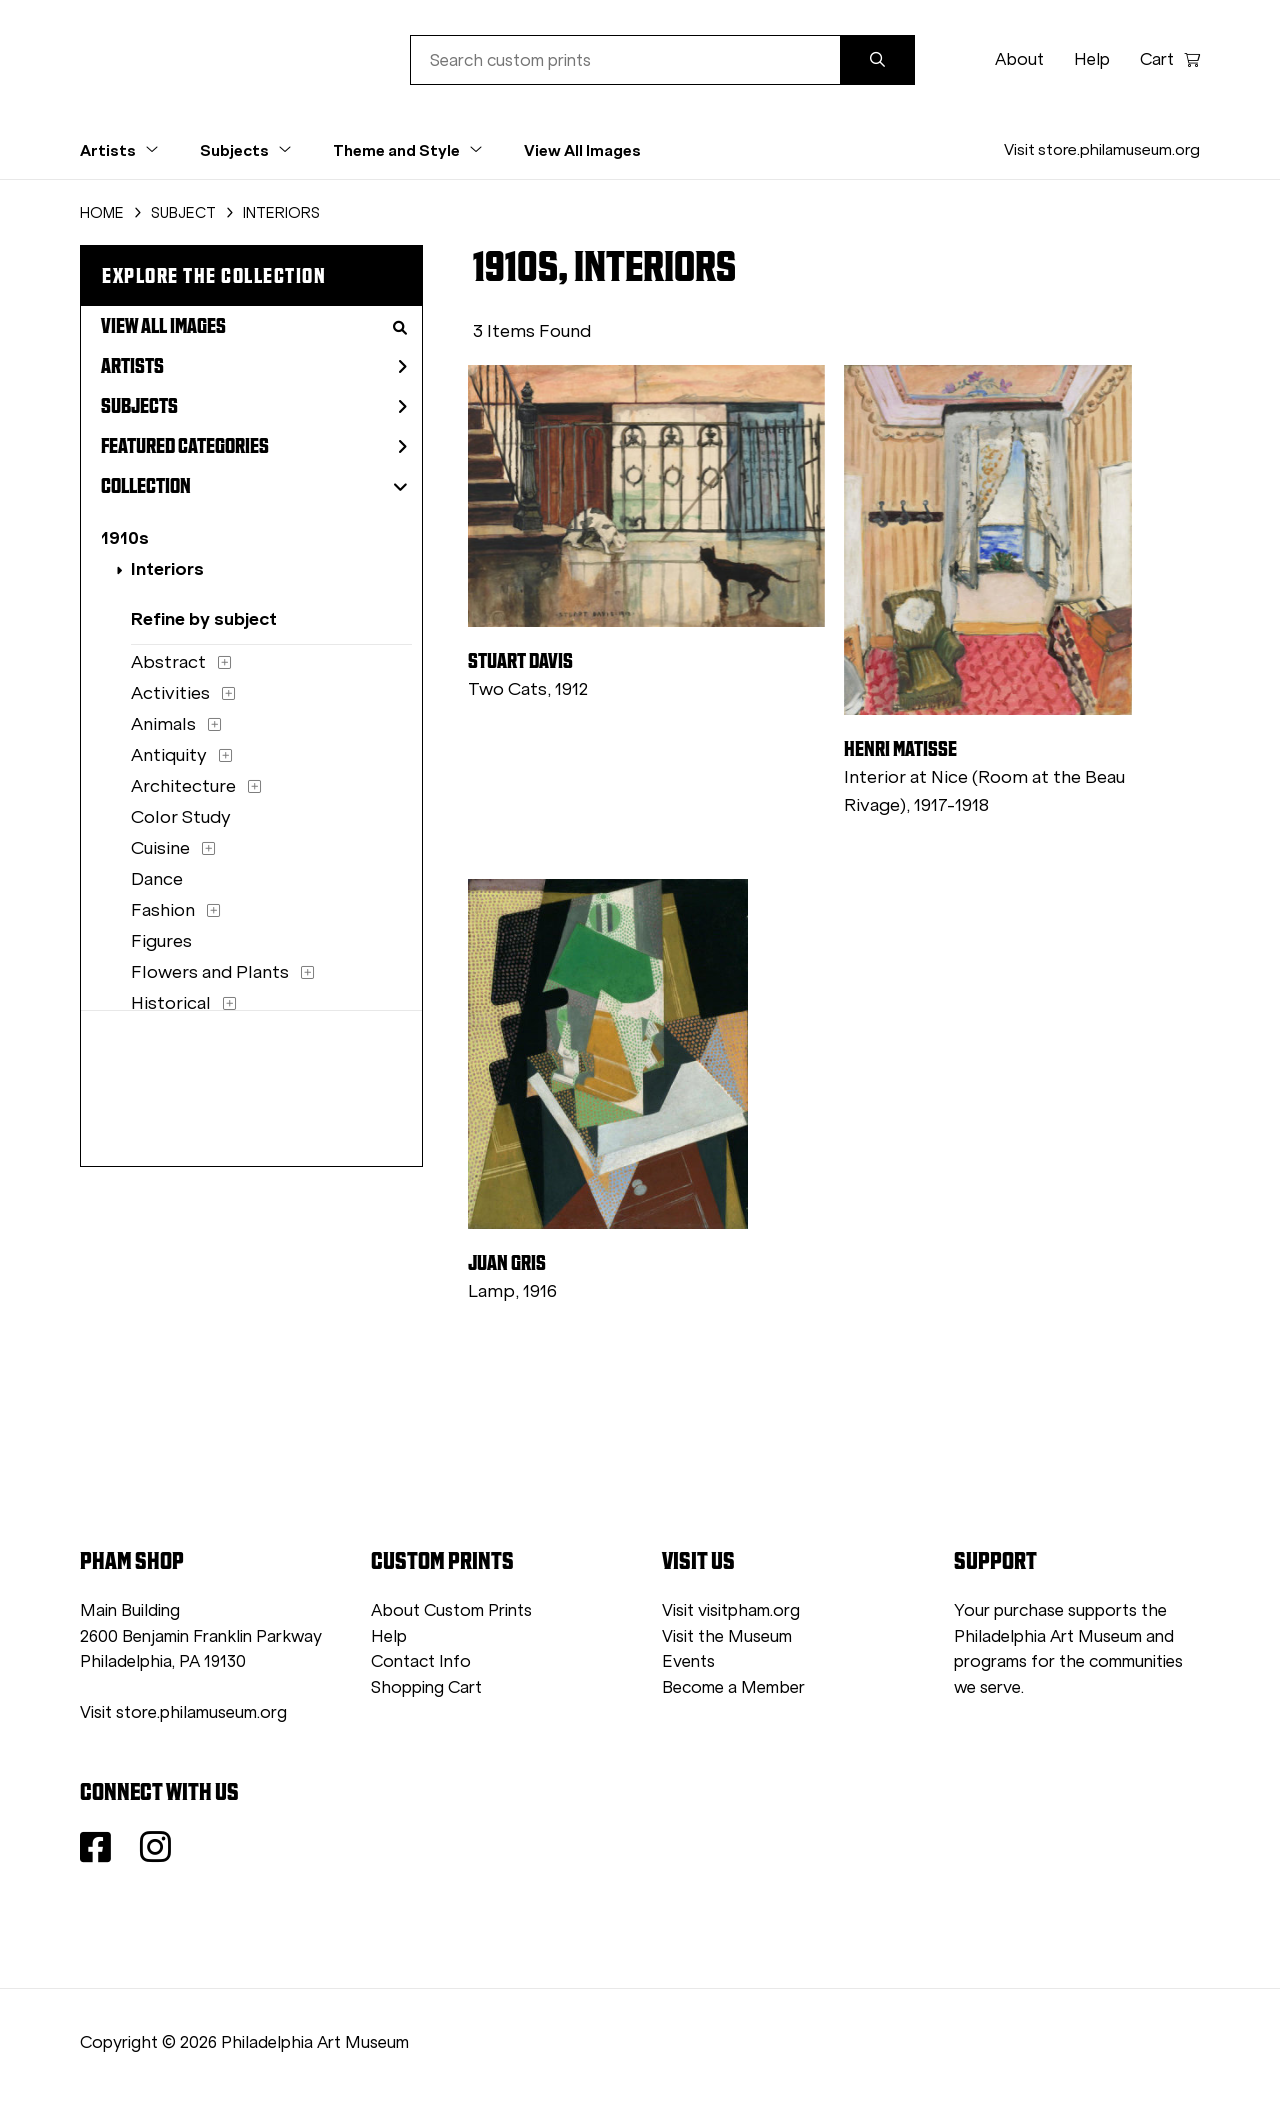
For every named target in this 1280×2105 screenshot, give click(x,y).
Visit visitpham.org (731, 1610)
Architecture (183, 786)
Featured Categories (254, 446)
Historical (171, 1003)
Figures (161, 941)
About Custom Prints (451, 1610)
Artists (254, 366)
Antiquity (169, 755)
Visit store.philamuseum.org (1102, 149)
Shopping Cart (426, 1687)
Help (1092, 59)
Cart (1170, 59)
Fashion (163, 910)
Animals (163, 724)
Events (688, 1661)
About (1019, 59)
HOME (102, 213)
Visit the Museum (727, 1636)
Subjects (254, 406)
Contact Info (421, 1661)
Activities (170, 693)
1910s (125, 537)
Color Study (181, 817)
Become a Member (733, 1687)
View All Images (582, 150)
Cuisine (160, 848)
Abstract (168, 662)
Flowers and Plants (210, 972)
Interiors (167, 568)
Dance (157, 879)
